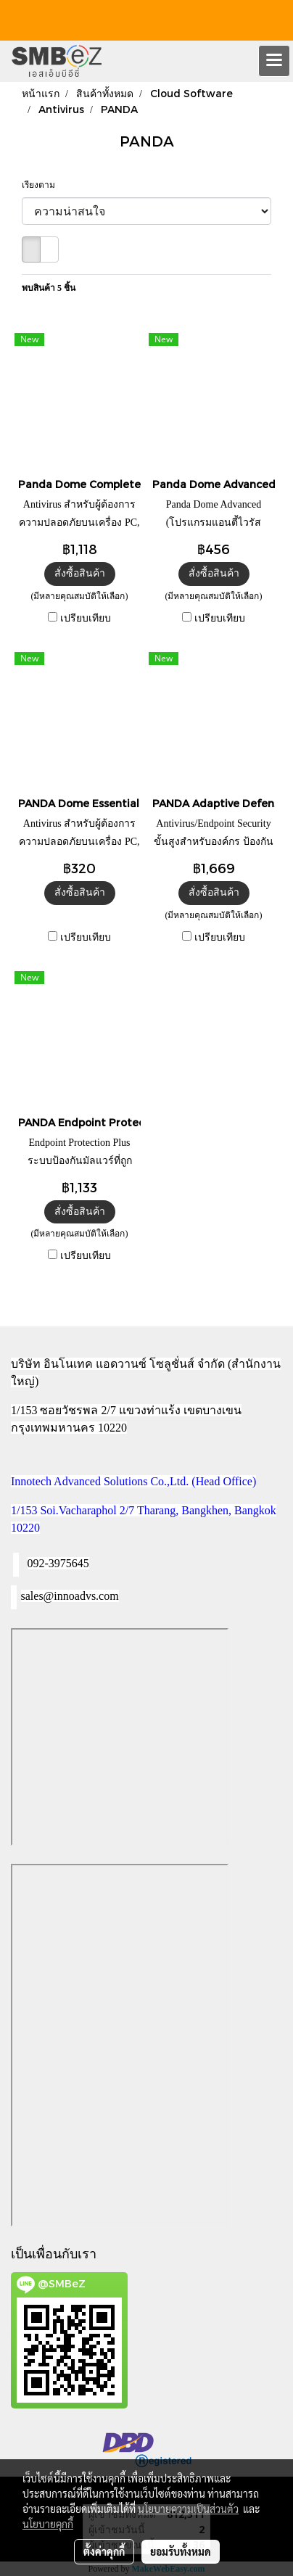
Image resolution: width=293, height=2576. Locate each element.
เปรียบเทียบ (85, 618)
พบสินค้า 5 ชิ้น (48, 288)
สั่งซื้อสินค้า (79, 573)
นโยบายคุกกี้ (47, 2523)
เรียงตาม (42, 185)
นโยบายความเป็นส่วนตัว (188, 2508)
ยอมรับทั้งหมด (180, 2551)
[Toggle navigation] (274, 61)
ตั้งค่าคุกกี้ (104, 2551)
